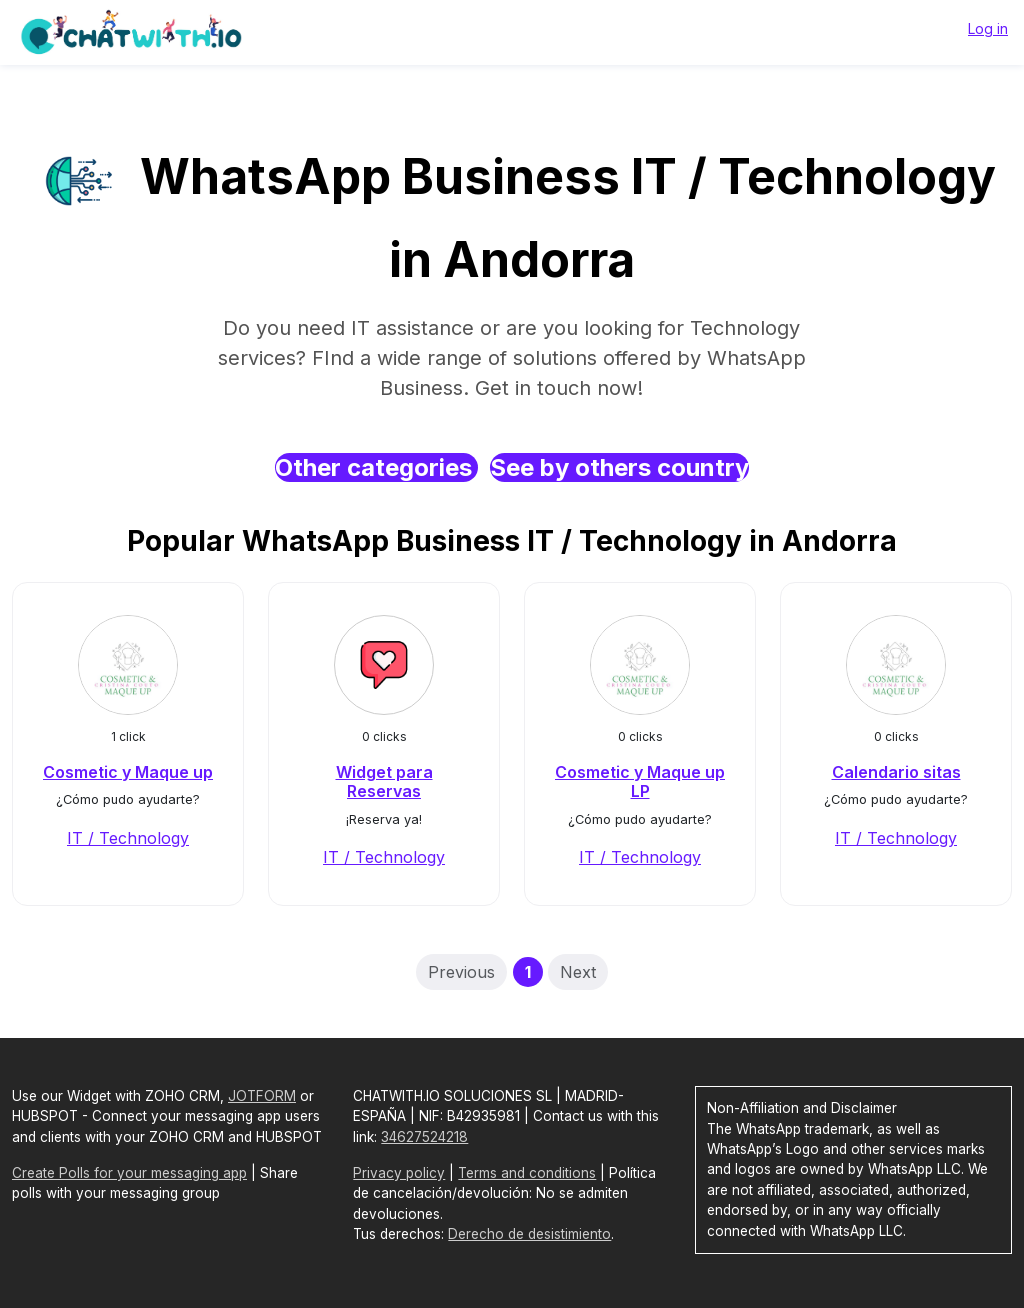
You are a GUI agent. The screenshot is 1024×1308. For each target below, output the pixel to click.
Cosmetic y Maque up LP (640, 781)
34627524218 (424, 1137)
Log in (988, 28)
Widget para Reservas (384, 781)
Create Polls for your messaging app (129, 1173)
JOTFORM (262, 1096)
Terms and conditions (527, 1173)
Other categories (376, 467)
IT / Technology (128, 838)
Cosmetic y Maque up (128, 772)
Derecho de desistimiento (529, 1234)
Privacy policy (399, 1173)
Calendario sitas (896, 772)
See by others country (619, 467)
